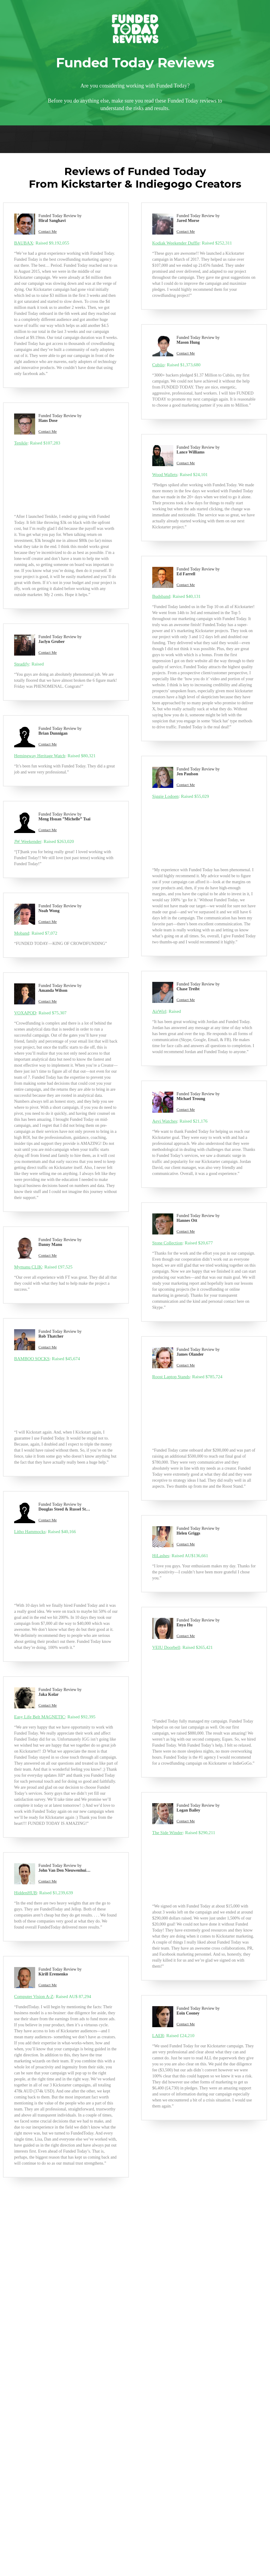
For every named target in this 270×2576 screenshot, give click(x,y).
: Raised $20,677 (182, 1242)
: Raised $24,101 (180, 474)
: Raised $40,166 (45, 1531)
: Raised (29, 664)
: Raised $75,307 (40, 1012)
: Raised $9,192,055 (41, 243)
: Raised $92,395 (55, 1716)
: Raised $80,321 (55, 755)
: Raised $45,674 (47, 1358)
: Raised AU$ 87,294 (52, 1996)
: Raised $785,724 (187, 1376)
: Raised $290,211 (183, 1832)
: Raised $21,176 (180, 1121)
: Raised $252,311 (192, 243)
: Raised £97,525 (43, 1267)
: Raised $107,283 (37, 443)
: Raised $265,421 (182, 1647)
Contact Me (47, 231)
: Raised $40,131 (176, 596)
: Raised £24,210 (173, 2035)
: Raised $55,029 (180, 796)
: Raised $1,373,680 (176, 364)
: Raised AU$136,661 (180, 1555)
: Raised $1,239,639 (43, 1892)
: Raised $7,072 (35, 933)
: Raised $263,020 (44, 841)
